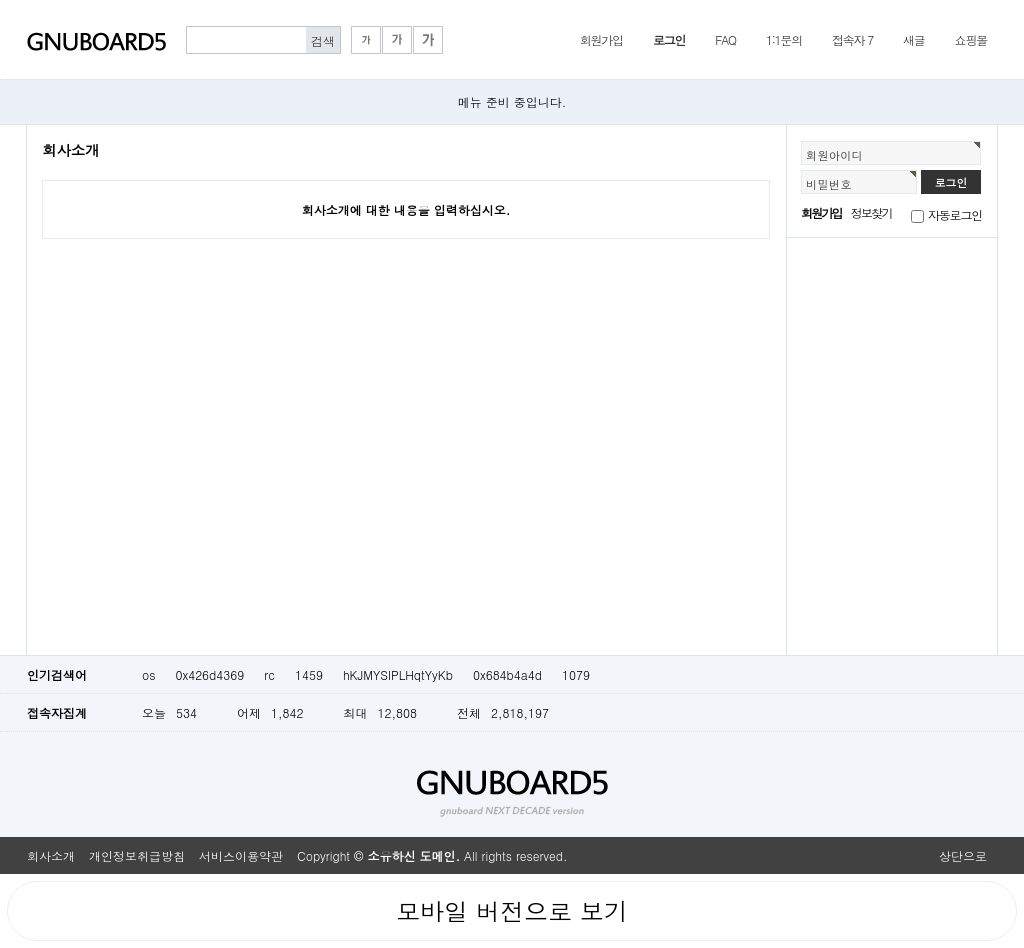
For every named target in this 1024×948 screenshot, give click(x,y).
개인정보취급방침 (137, 855)
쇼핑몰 (971, 39)
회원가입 (601, 39)
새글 (914, 39)
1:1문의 (784, 39)
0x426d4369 (209, 674)
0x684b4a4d (507, 674)
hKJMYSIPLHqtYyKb (398, 674)
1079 (576, 674)
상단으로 (963, 855)
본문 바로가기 (0, 0)
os (148, 674)
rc (269, 674)
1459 (309, 674)
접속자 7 (852, 39)
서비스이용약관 (241, 855)
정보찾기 (871, 212)
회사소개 (51, 855)
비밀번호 (829, 184)
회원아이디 (834, 155)
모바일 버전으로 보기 (512, 911)
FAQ (725, 39)
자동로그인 (955, 214)
